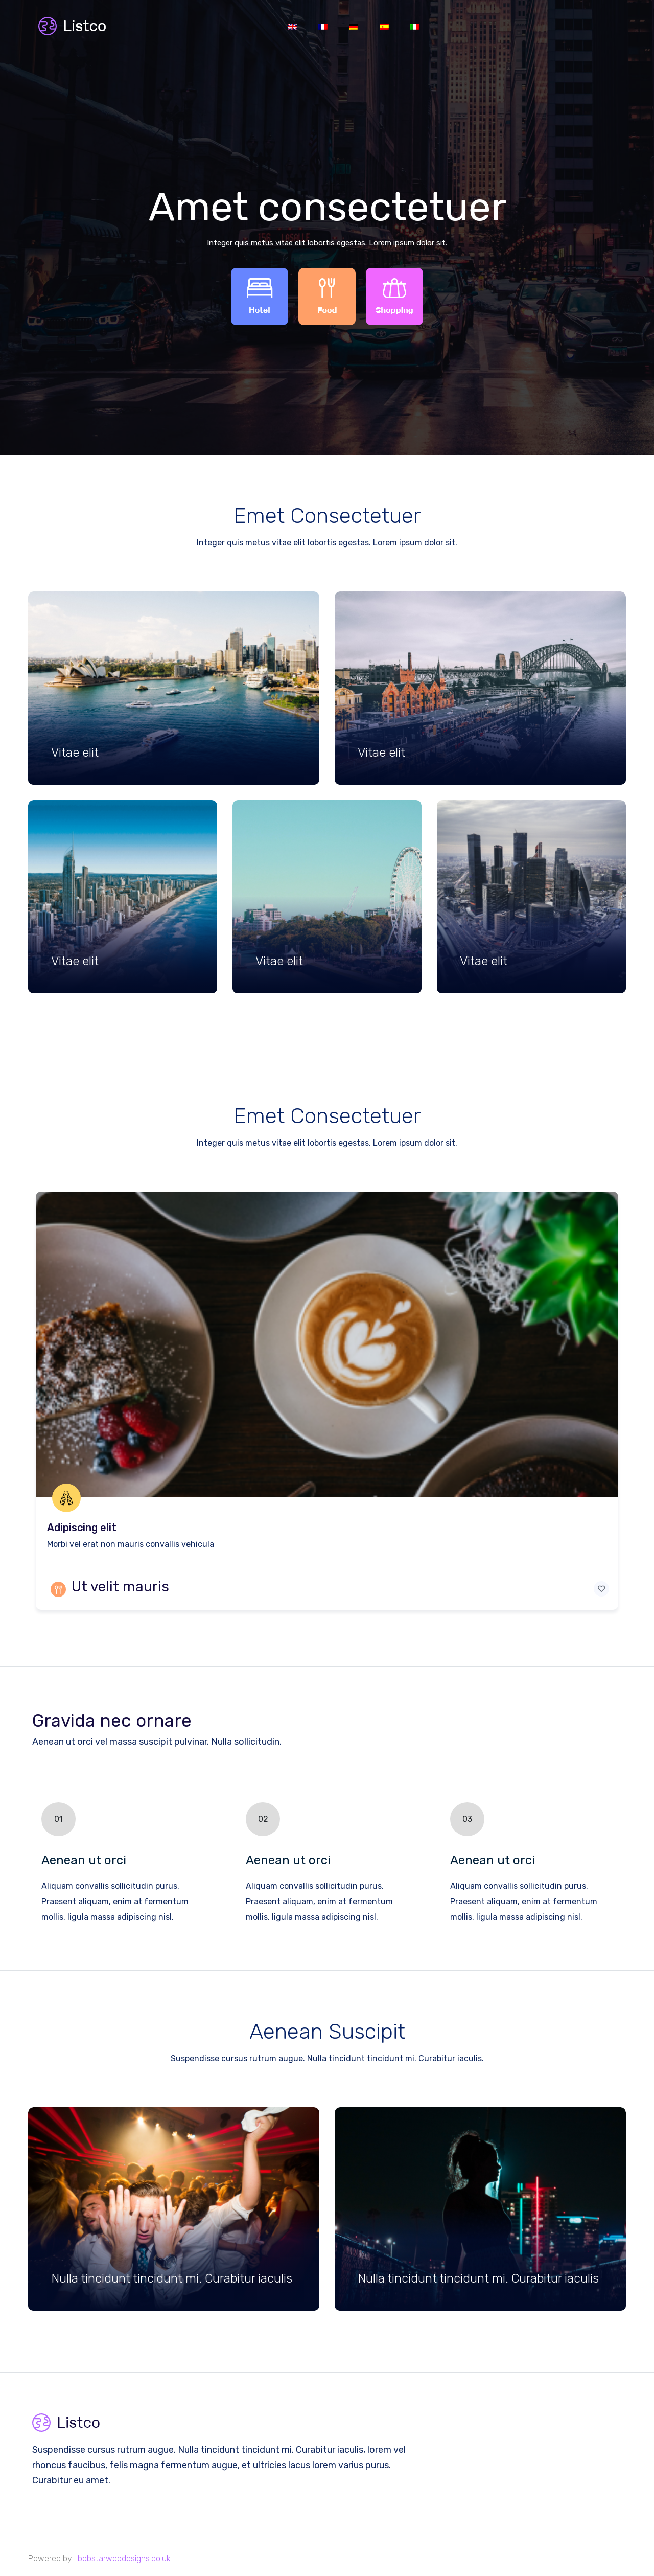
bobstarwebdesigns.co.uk (124, 2558)
